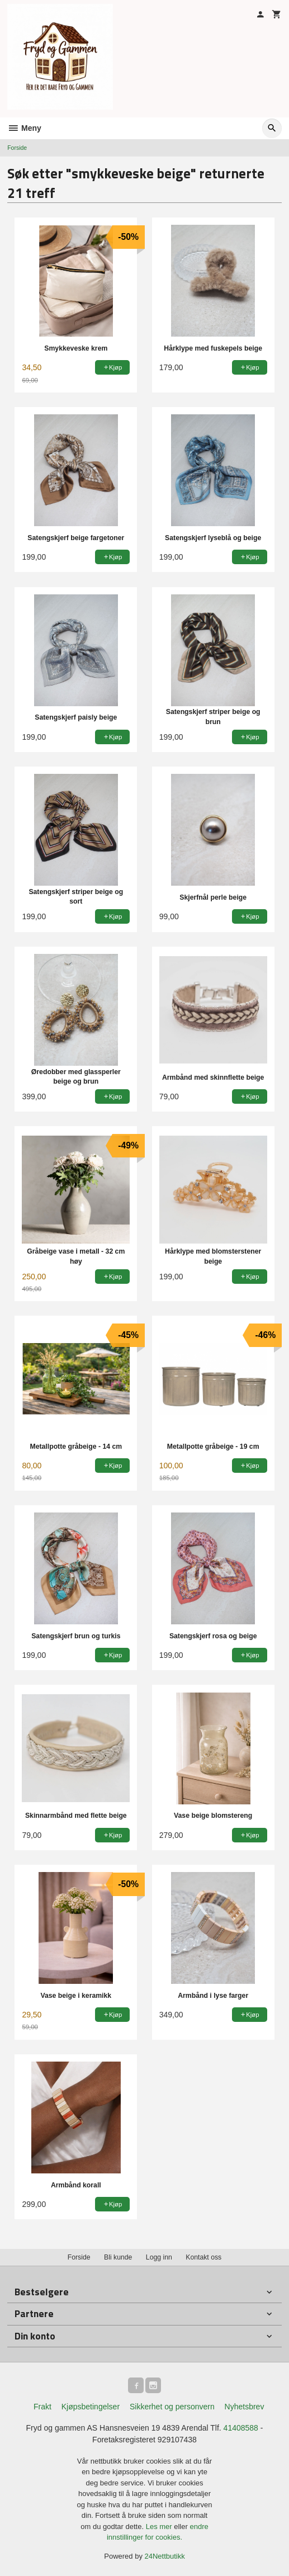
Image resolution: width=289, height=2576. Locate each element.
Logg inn (159, 2257)
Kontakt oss (203, 2257)
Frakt (42, 2406)
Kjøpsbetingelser (90, 2406)
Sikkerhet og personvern (172, 2406)
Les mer (160, 2526)
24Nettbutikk (165, 2556)
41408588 (241, 2427)
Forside (17, 147)
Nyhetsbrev (244, 2406)
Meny (24, 128)
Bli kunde (118, 2257)
